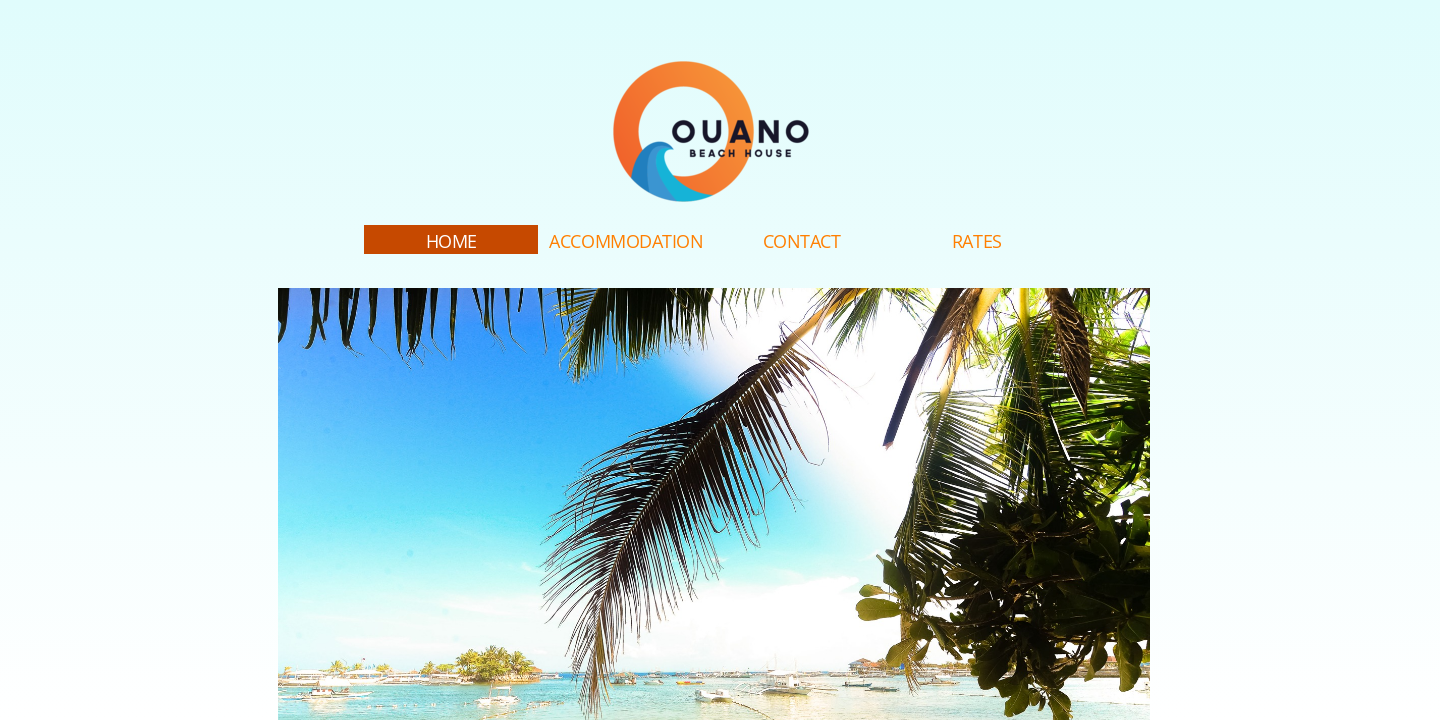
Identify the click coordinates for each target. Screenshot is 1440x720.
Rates (977, 241)
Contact (802, 241)
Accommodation (626, 241)
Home (451, 241)
